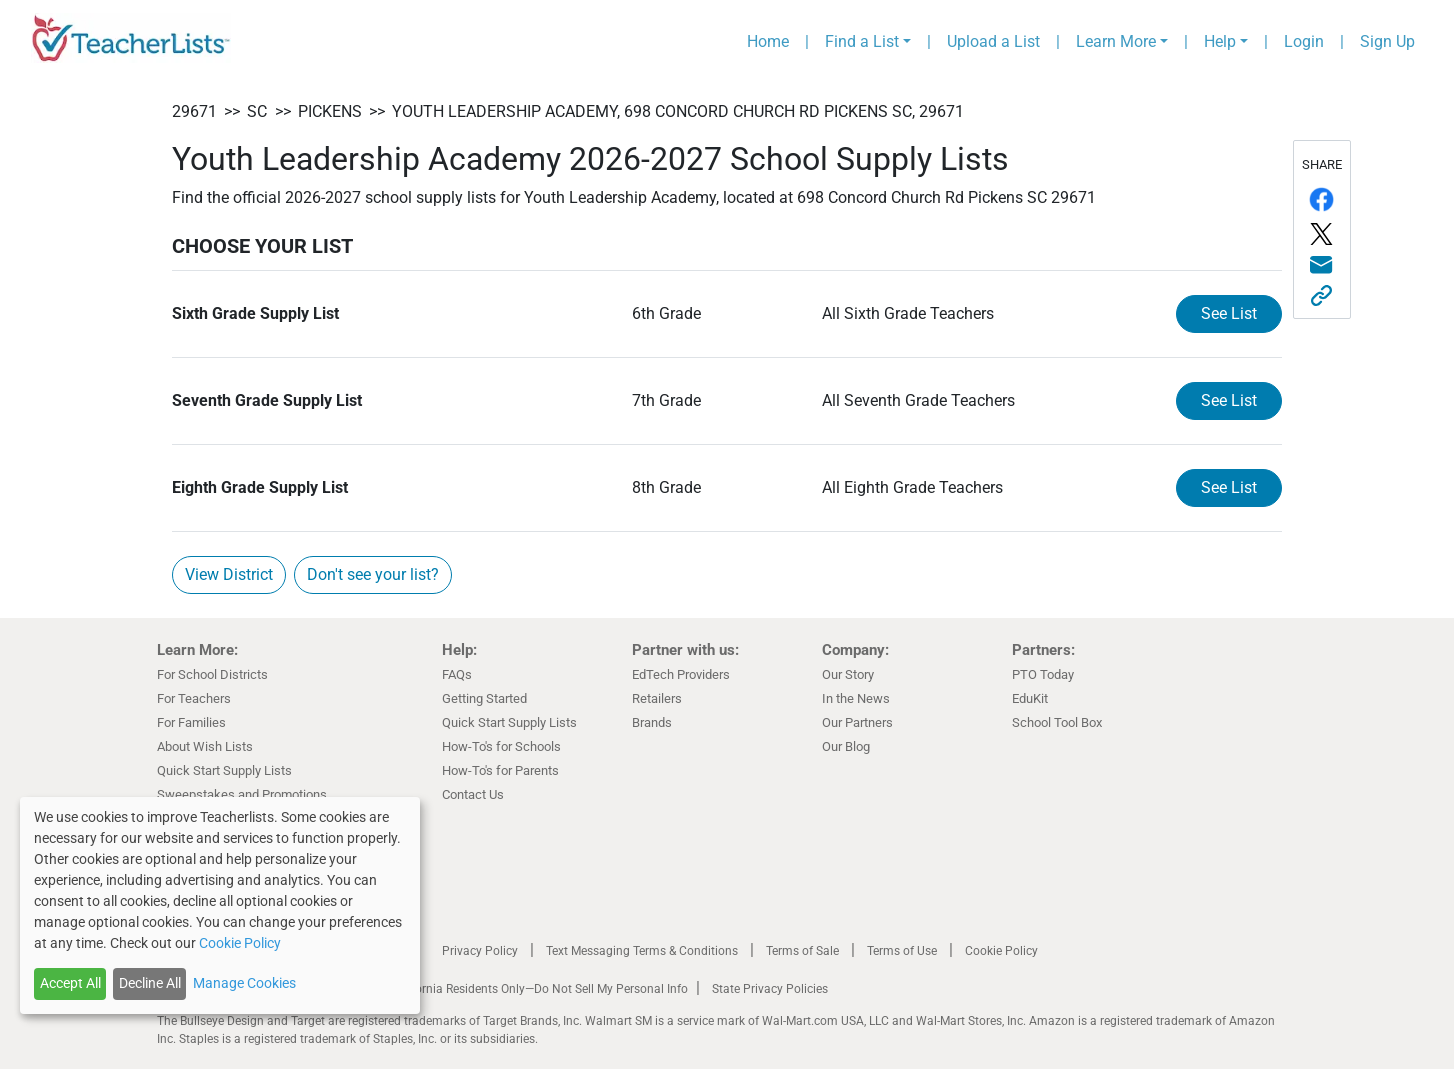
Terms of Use (902, 951)
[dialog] (220, 905)
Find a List (862, 41)
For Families (191, 722)
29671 (194, 111)
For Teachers (194, 698)
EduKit (1030, 698)
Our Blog (846, 746)
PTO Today (1043, 674)
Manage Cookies (244, 983)
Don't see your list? (373, 574)
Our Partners (857, 722)
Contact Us (473, 794)
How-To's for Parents (500, 770)
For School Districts (212, 674)
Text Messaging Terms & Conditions (642, 951)
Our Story (848, 674)
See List (1229, 313)
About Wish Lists (205, 746)
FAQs (457, 674)
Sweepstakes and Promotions (242, 794)
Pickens (330, 111)
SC (257, 111)
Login (1304, 41)
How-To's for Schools (501, 746)
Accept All (70, 983)
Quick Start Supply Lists (224, 770)
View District (229, 574)
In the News (856, 698)
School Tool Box (1057, 722)
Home (768, 41)
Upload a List (993, 41)
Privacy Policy (480, 951)
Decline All (150, 983)
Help (1220, 41)
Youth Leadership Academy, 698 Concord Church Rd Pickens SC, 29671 (678, 111)
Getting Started (484, 698)
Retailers (657, 698)
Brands (652, 722)
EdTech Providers (681, 674)
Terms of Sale (802, 951)
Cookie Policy (1001, 951)
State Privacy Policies (770, 989)
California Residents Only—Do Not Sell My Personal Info (539, 989)
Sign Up (1387, 41)
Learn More (1116, 41)
